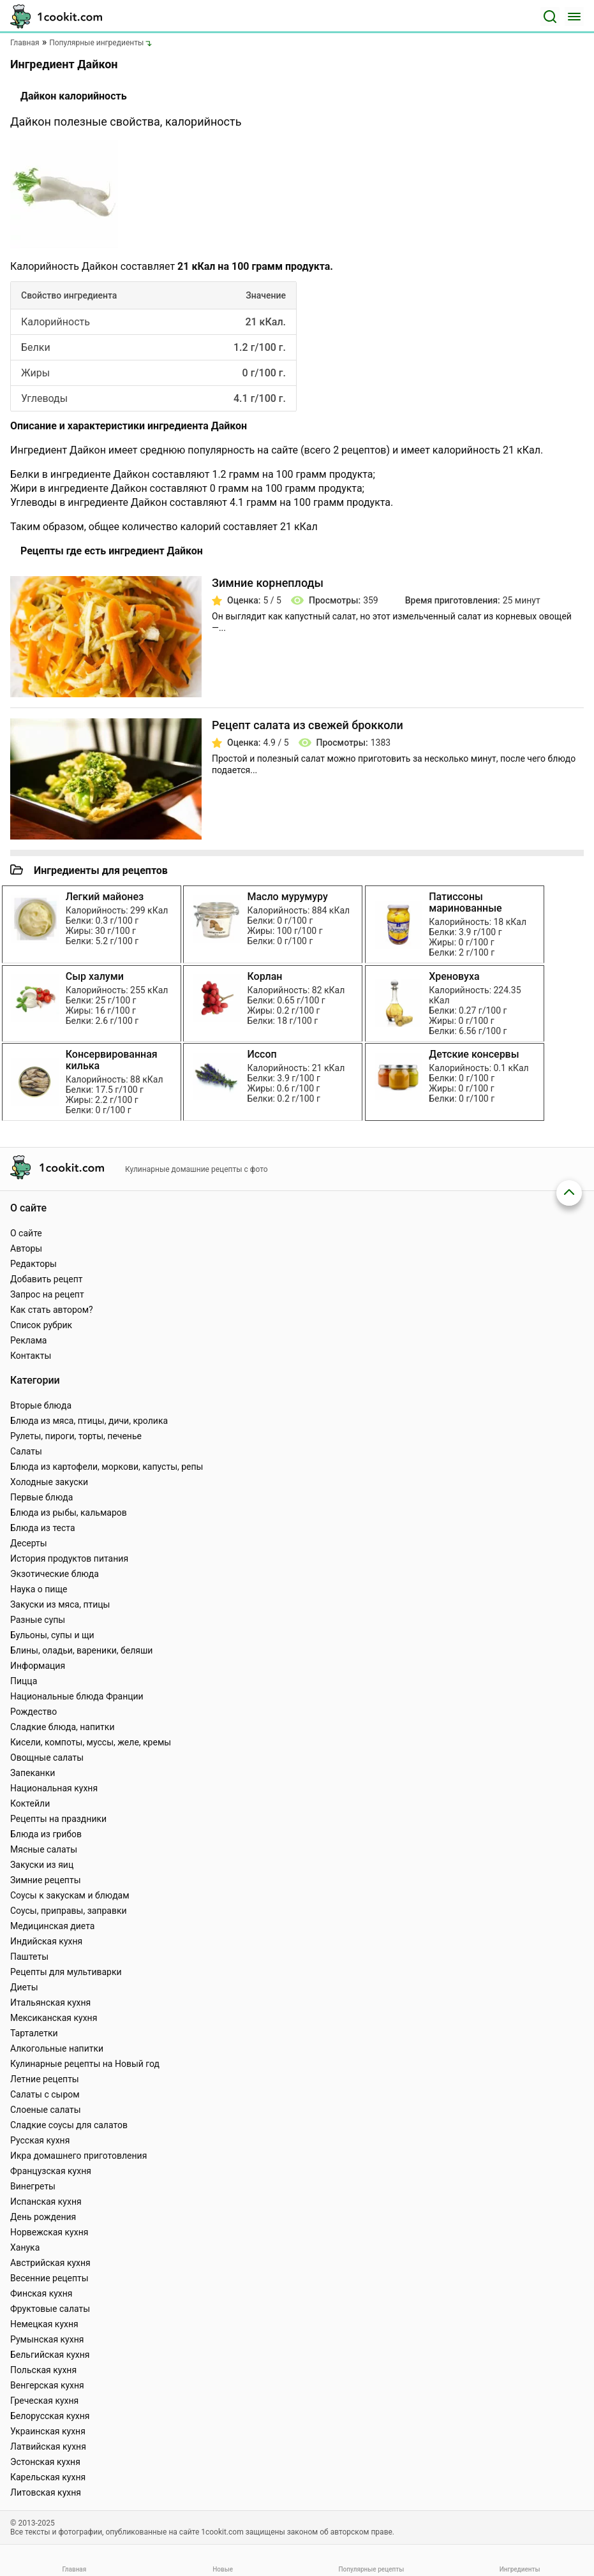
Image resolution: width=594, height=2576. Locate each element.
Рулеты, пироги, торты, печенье (76, 1436)
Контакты (30, 1356)
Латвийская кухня (48, 2446)
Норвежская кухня (49, 2232)
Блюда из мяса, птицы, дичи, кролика (89, 1421)
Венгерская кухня (47, 2385)
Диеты (24, 1987)
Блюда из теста (42, 1528)
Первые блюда (41, 1497)
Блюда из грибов (46, 1834)
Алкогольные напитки (56, 2048)
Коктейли (30, 1803)
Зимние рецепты (45, 1880)
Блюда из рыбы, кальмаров (68, 1512)
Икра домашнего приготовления (78, 2155)
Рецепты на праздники (58, 1819)
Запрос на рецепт (47, 1294)
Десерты (28, 1543)
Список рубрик (41, 1325)
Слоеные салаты (45, 2110)
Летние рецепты (44, 2079)
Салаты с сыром (45, 2094)
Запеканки (32, 1773)
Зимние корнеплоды (267, 582)
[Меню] (574, 16)
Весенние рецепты (49, 2278)
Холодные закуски (49, 1482)
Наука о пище (39, 1589)
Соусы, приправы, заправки (68, 1911)
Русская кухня (40, 2140)
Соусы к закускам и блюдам (70, 1895)
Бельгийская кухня (50, 2355)
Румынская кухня (47, 2339)
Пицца (23, 1681)
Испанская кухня (46, 2201)
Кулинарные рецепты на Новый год (85, 2064)
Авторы (26, 1248)
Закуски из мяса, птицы (60, 1604)
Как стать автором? (51, 1310)
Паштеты (29, 1956)
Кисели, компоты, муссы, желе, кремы (90, 1742)
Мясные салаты (43, 1849)
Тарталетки (34, 2033)
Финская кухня (41, 2293)
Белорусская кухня (50, 2416)
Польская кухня (43, 2370)
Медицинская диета (52, 1926)
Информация (37, 1666)
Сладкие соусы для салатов (69, 2125)
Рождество (33, 1711)
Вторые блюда (40, 1405)
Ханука (25, 2247)
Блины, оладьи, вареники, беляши (81, 1650)
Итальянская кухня (50, 2002)
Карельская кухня (47, 2477)
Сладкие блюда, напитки (62, 1727)
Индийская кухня (46, 1941)
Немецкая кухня (44, 2324)
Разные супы (37, 1620)
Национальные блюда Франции (77, 1696)
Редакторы (33, 1264)
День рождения (43, 2217)
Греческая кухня (44, 2400)
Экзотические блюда (54, 1574)
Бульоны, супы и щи (52, 1635)
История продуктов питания (69, 1558)
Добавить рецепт (46, 1279)
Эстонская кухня (45, 2462)
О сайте (26, 1233)
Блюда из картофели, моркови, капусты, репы (106, 1467)
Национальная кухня (54, 1788)
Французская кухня (50, 2171)
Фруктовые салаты (50, 2309)
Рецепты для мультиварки (66, 1972)
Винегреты (33, 2186)
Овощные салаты (47, 1757)
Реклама (28, 1340)
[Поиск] (550, 16)
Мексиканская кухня (53, 2018)
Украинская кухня (47, 2431)
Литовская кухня (45, 2492)
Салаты (26, 1451)
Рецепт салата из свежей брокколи (307, 725)
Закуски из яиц (41, 1865)
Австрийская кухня (50, 2263)
